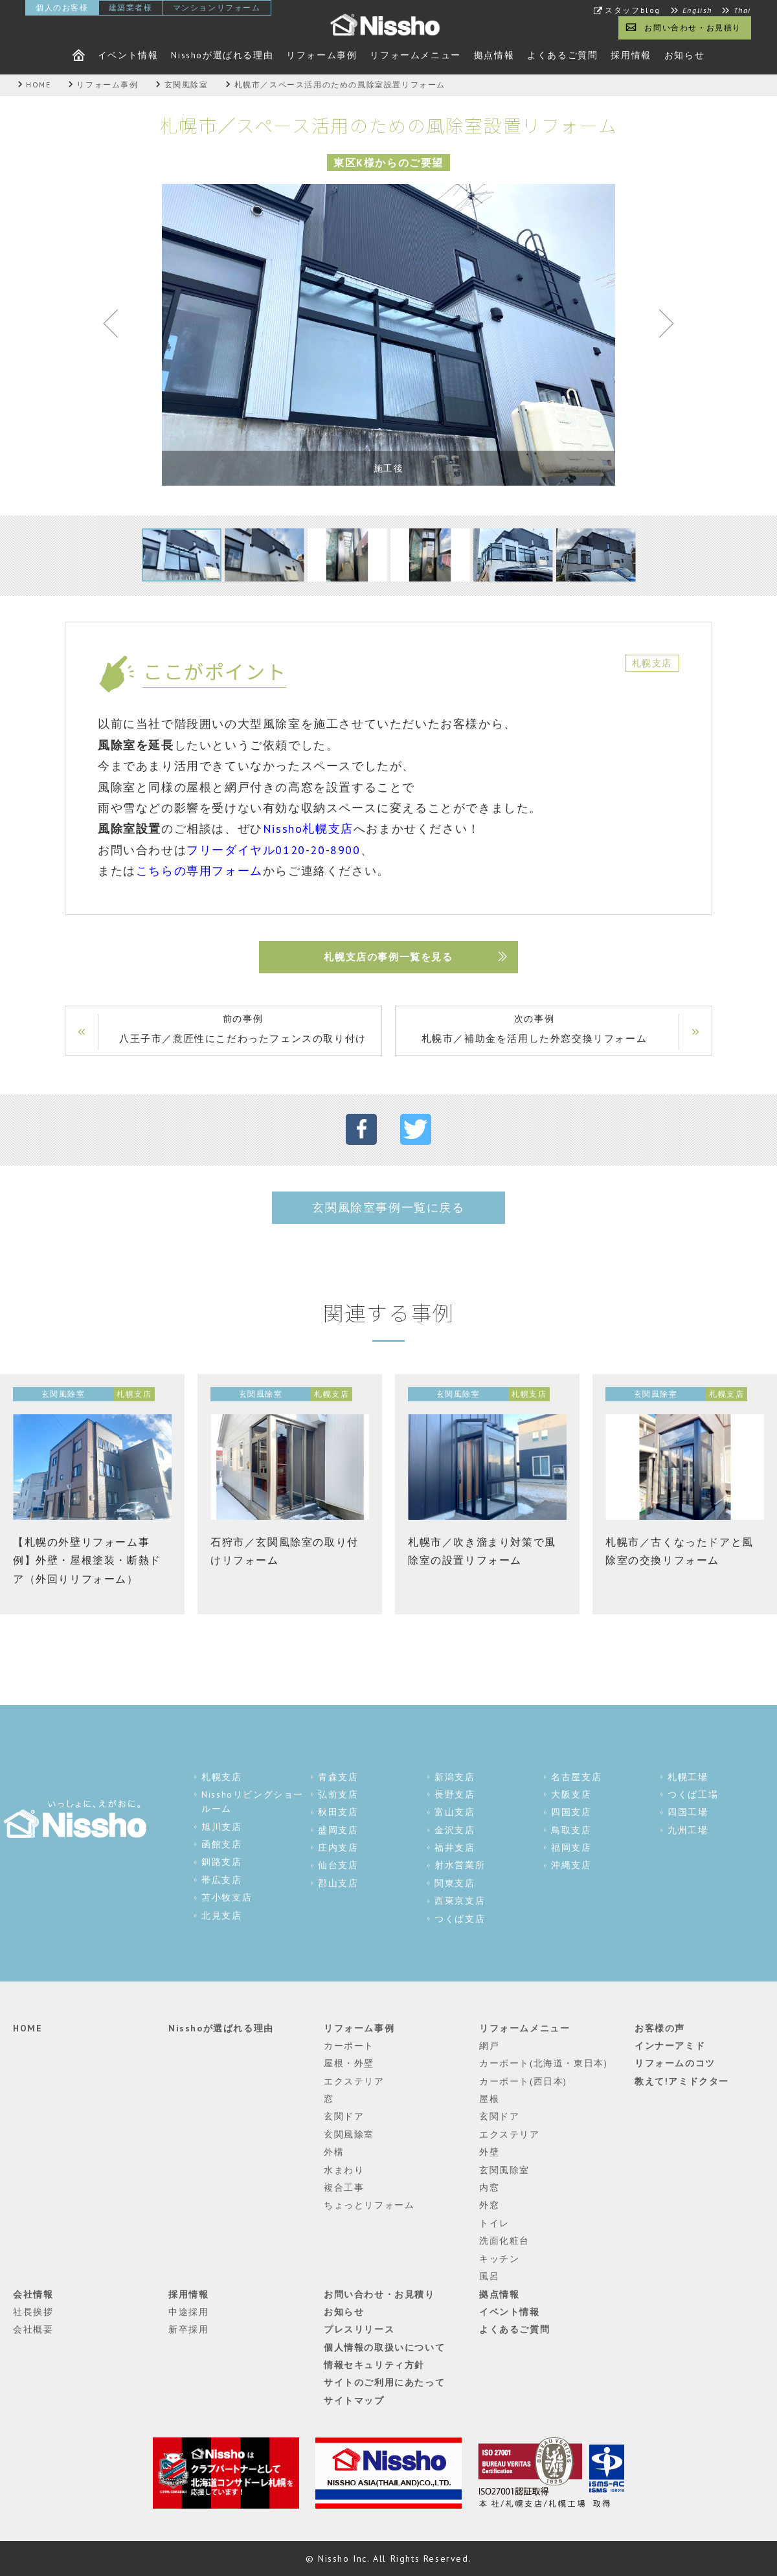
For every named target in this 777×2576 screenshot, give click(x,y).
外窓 (489, 2205)
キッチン (499, 2259)
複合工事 (344, 2187)
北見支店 (221, 1915)
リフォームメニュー (415, 55)
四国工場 (688, 1812)
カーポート (349, 2045)
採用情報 (631, 55)
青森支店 (338, 1777)
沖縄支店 (571, 1865)
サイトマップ (354, 2400)
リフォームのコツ (675, 2063)
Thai (742, 10)
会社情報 (33, 2294)
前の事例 (243, 1030)
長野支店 (454, 1794)
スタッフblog (632, 10)
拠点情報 (494, 55)
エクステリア (354, 2081)
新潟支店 (454, 1777)
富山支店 (454, 1812)
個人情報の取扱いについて (384, 2347)
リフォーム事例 (321, 55)
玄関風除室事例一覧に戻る (388, 1207)
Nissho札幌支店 (308, 828)
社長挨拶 (33, 2312)
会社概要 (33, 2329)
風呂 (489, 2276)
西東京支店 (459, 1900)
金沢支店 (454, 1830)
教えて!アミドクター (682, 2081)
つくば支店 (459, 1919)
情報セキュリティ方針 (374, 2365)
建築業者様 (131, 7)
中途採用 (188, 2312)
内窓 (489, 2187)
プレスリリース (359, 2329)
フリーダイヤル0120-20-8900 (273, 849)
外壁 (489, 2152)
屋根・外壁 (349, 2063)
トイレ (494, 2223)
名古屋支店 (576, 1777)
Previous (117, 326)
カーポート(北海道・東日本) (543, 2063)
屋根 (489, 2099)
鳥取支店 (571, 1830)
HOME (27, 2028)
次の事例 (534, 1030)
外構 (334, 2152)
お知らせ (684, 55)
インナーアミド (670, 2045)
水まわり (344, 2170)
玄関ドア (344, 2116)
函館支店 (221, 1844)
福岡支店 (571, 1847)
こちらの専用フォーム (199, 870)
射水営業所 (459, 1865)
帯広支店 (221, 1880)
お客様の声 (660, 2028)
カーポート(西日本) (523, 2081)
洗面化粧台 (504, 2240)
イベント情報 (128, 55)
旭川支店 (221, 1827)
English (697, 10)
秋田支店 (338, 1812)
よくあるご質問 (562, 55)
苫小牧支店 (226, 1897)
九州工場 (688, 1830)
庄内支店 (338, 1847)
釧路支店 (221, 1862)
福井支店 (454, 1847)
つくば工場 (693, 1794)
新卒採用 (188, 2329)
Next (660, 326)
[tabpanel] (388, 335)
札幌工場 (688, 1777)
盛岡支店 (338, 1830)
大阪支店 (571, 1794)
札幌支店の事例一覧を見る (388, 957)
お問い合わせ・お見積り (692, 27)
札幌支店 (221, 1777)
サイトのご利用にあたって (384, 2382)
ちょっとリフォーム (369, 2205)
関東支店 (454, 1883)
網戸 (489, 2045)
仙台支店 (338, 1865)
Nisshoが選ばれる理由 (222, 55)
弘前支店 (338, 1794)
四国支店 (571, 1812)
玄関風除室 (349, 2134)
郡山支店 (338, 1883)
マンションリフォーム (217, 7)
